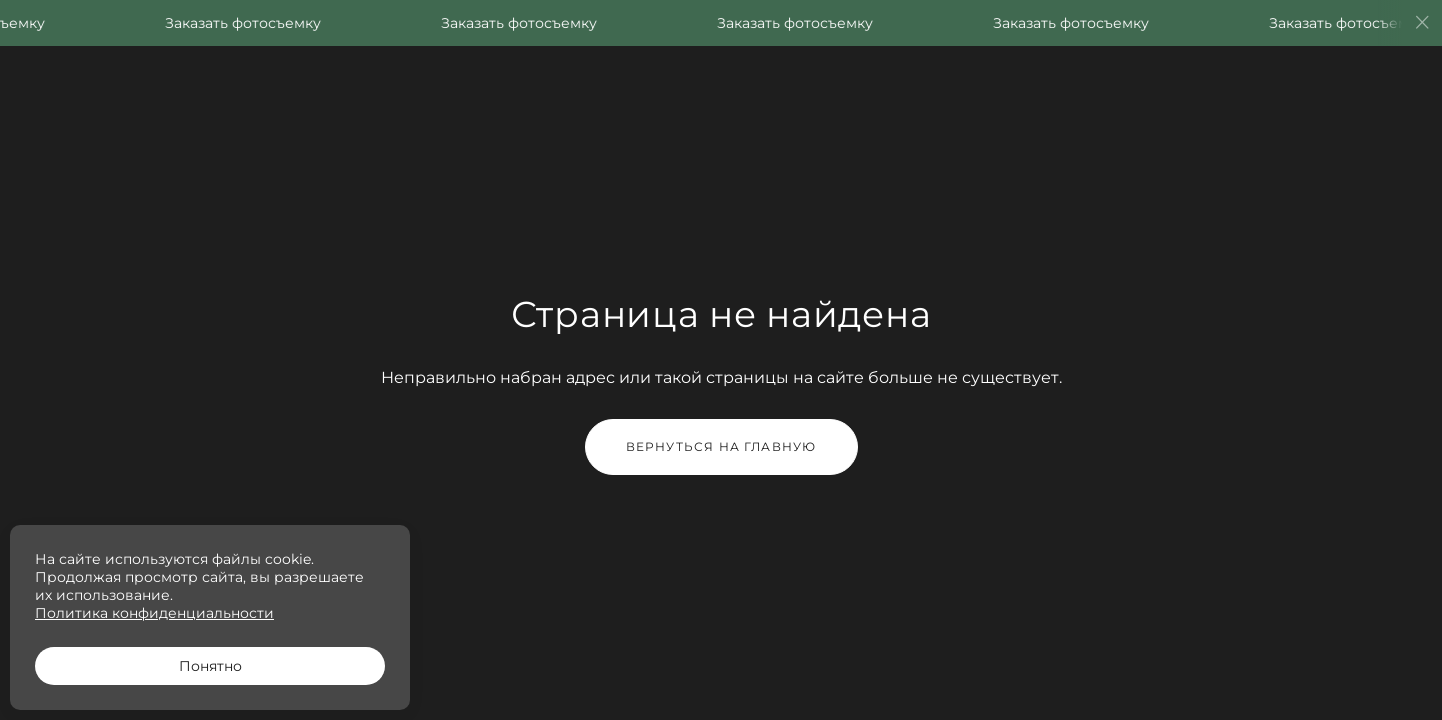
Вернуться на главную (721, 446)
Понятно (210, 666)
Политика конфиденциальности (154, 613)
